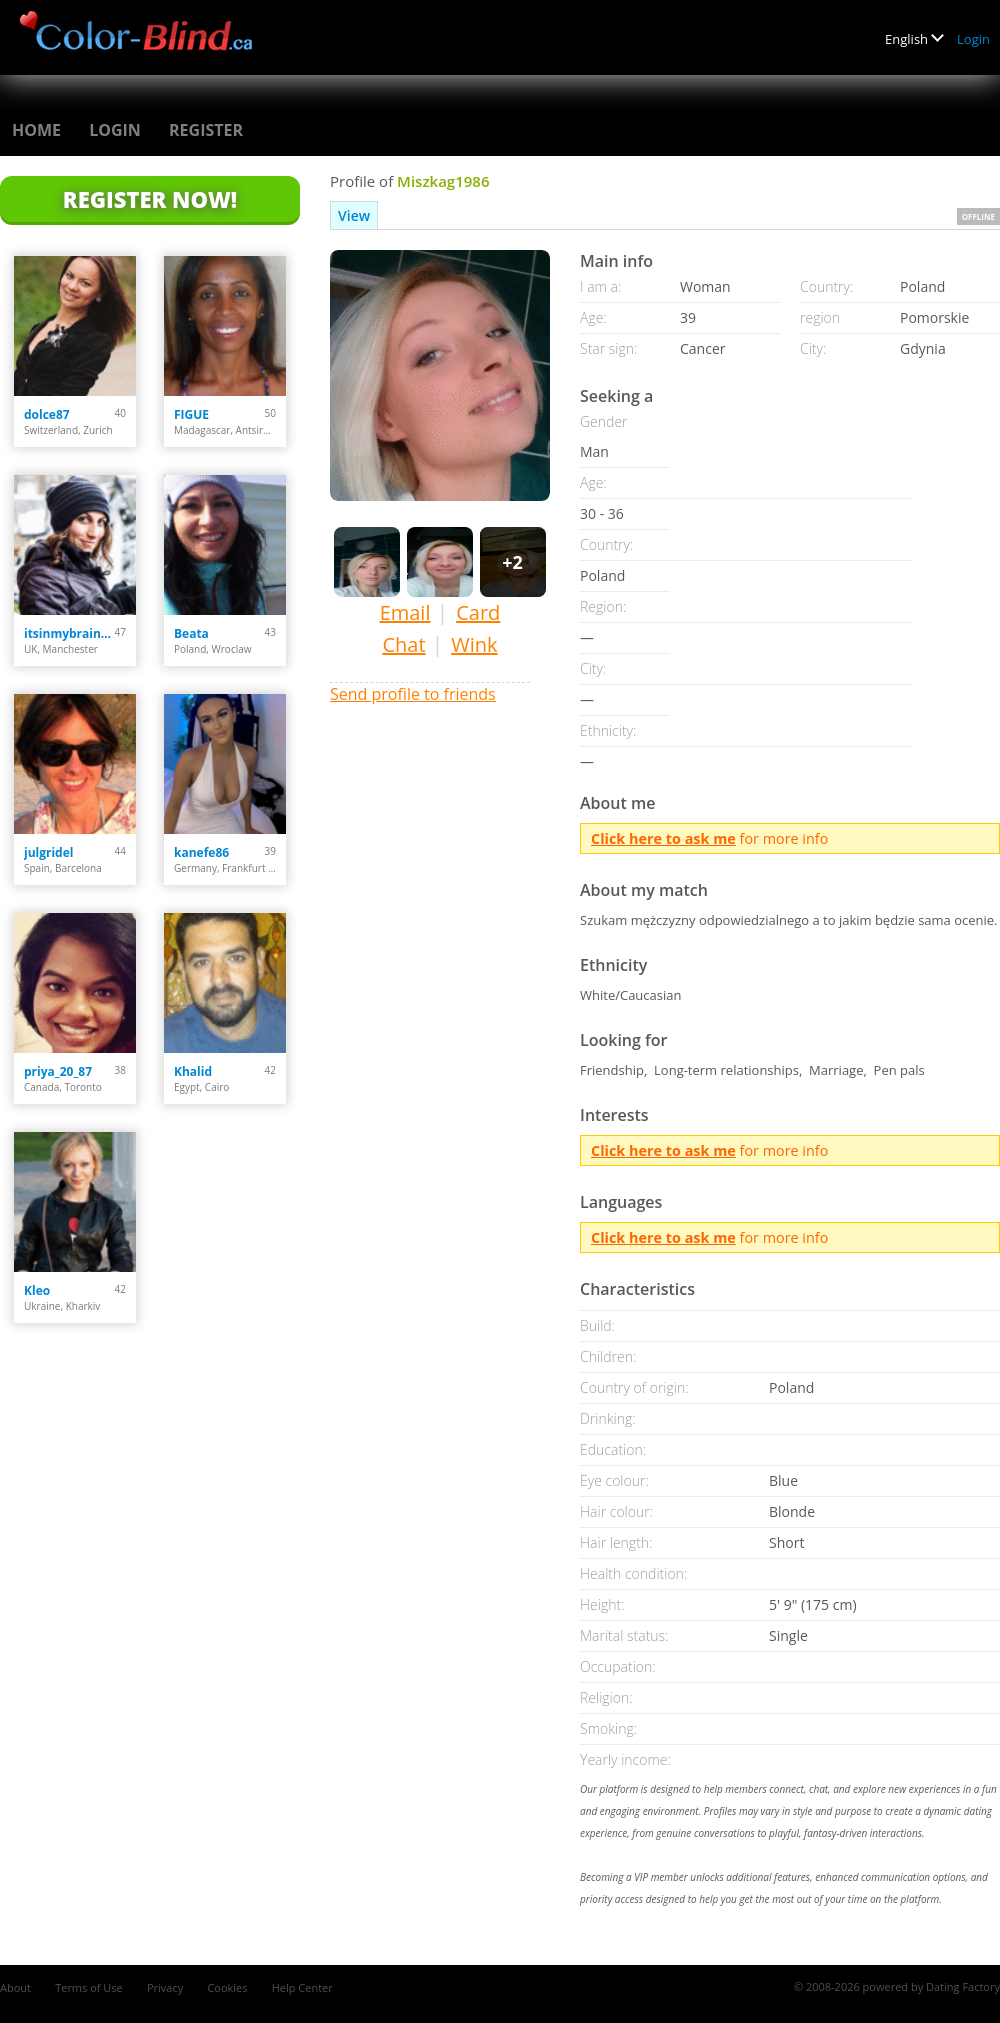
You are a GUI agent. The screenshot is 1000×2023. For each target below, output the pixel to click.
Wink (474, 644)
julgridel (48, 852)
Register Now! (150, 199)
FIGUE (191, 414)
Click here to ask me (663, 838)
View (354, 215)
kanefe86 (201, 852)
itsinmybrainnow (69, 633)
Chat (403, 644)
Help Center (302, 1987)
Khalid (193, 1071)
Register (206, 130)
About (15, 1987)
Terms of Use (89, 1987)
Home (36, 130)
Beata (191, 633)
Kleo (37, 1290)
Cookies (227, 1987)
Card (478, 612)
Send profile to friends (413, 694)
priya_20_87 (58, 1071)
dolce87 (47, 414)
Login (973, 39)
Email (405, 612)
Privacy (165, 1987)
